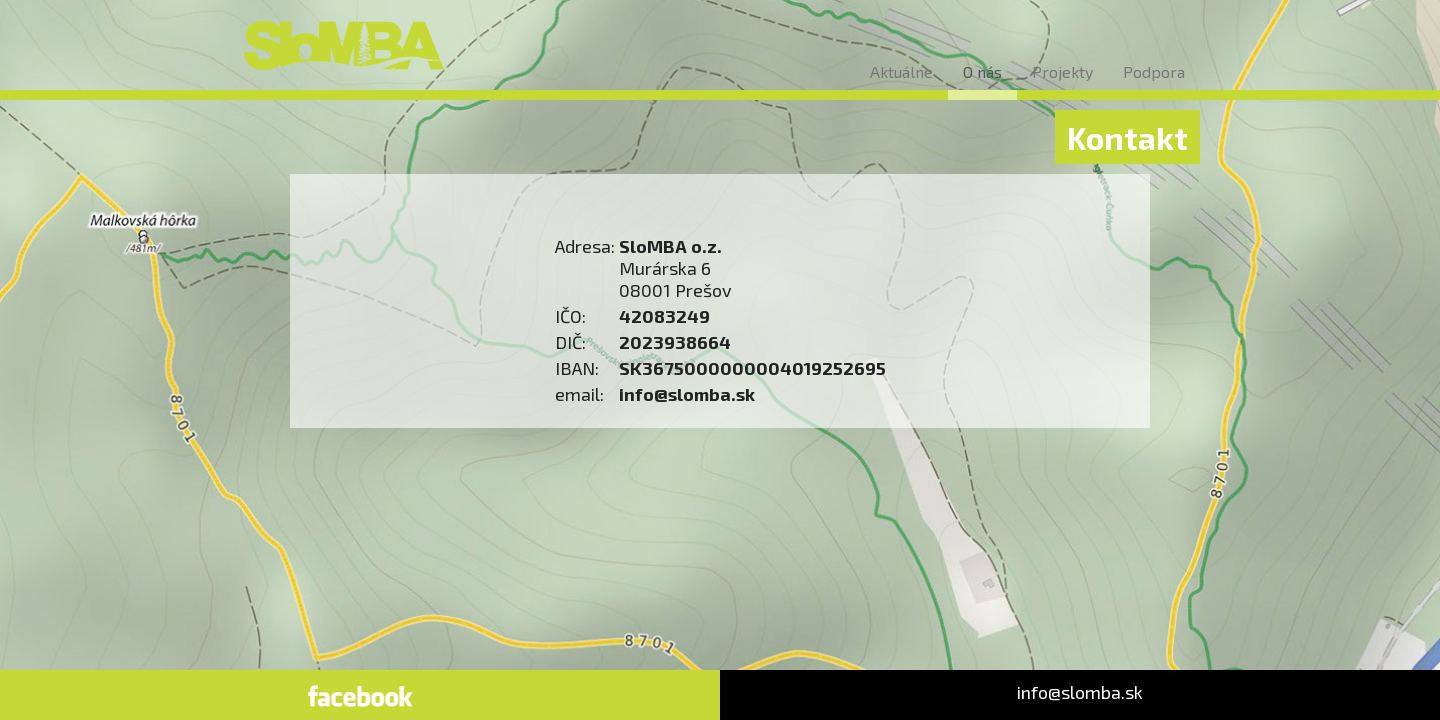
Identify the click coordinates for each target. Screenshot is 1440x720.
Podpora (1154, 71)
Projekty (1062, 71)
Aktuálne (901, 71)
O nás (982, 71)
